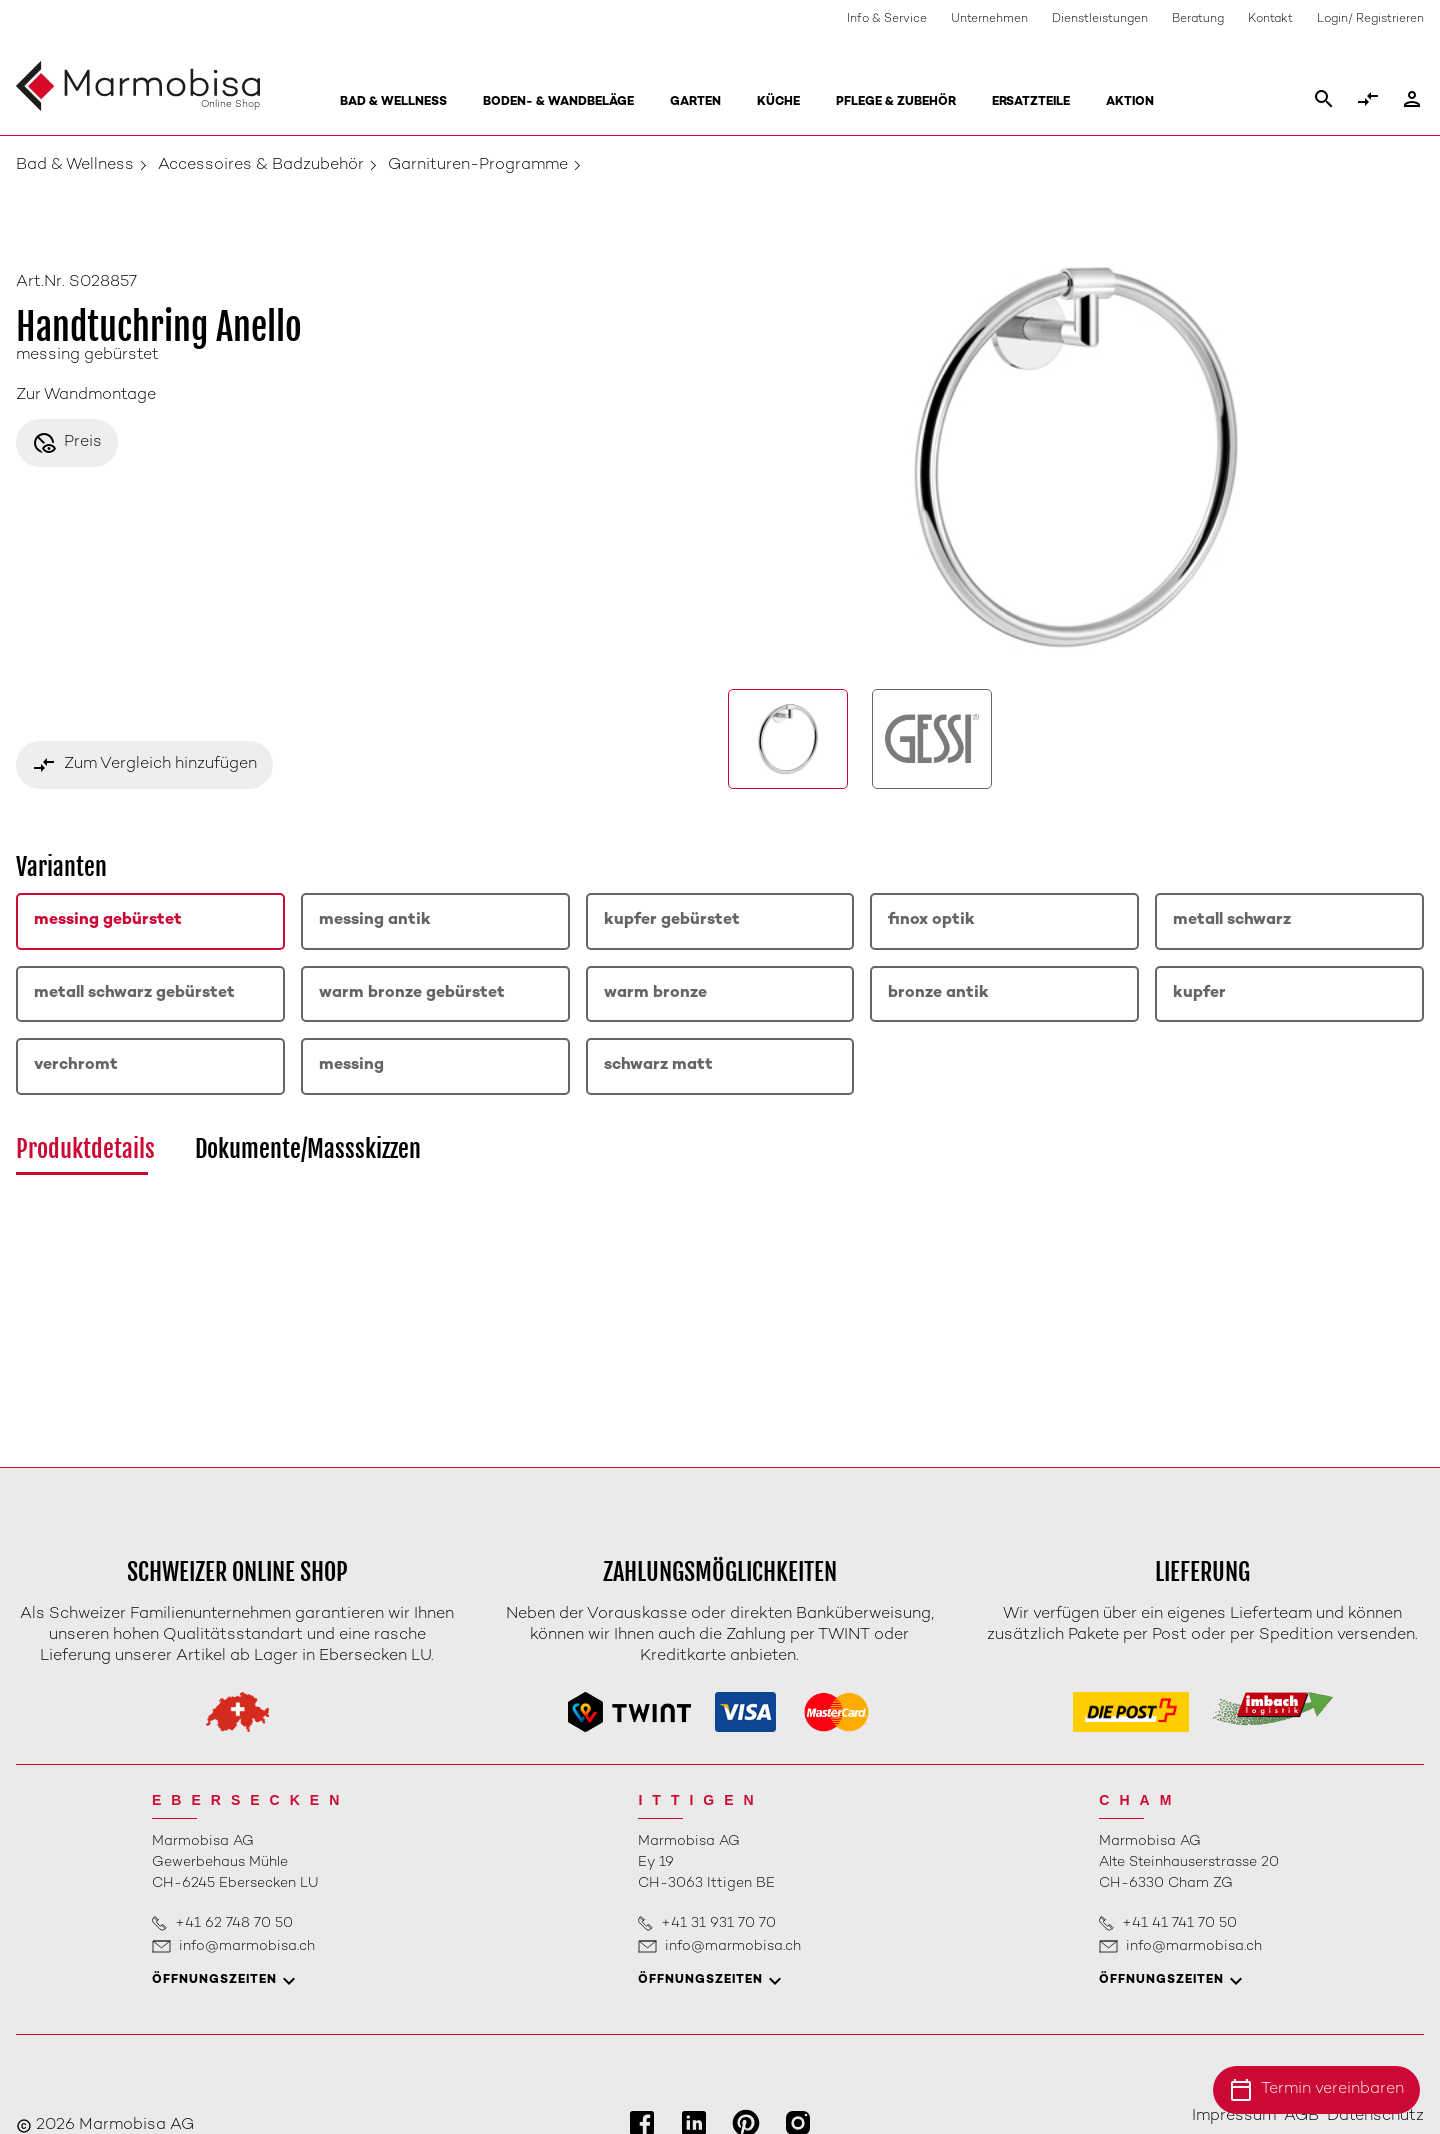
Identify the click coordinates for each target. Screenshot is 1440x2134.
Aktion (1130, 102)
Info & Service (887, 19)
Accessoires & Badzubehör (261, 165)
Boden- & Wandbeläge (558, 102)
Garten (695, 102)
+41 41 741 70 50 (1179, 1923)
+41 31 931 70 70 (718, 1923)
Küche (778, 102)
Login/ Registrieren (1370, 19)
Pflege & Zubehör (896, 102)
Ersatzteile (1031, 102)
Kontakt (1270, 19)
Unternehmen (989, 19)
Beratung (1198, 19)
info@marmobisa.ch (247, 1946)
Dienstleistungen (1100, 19)
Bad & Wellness (393, 102)
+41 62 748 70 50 (234, 1923)
